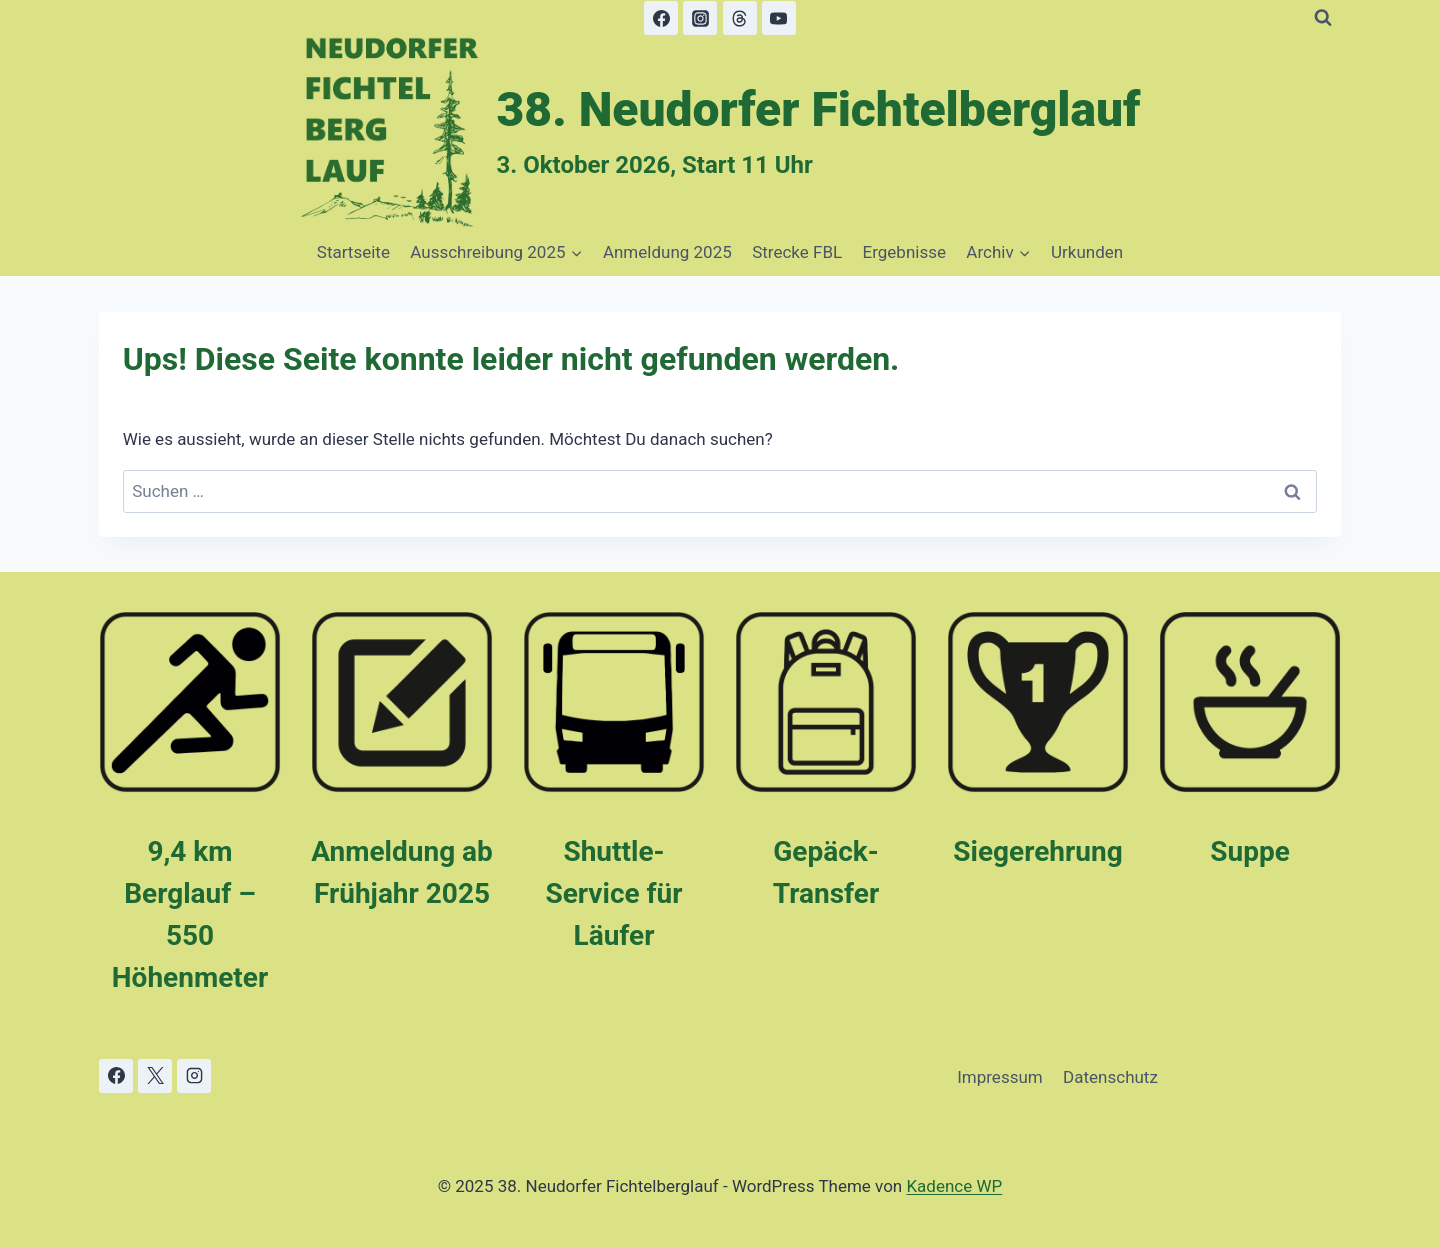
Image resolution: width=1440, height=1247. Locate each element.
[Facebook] (661, 18)
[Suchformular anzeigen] (1323, 18)
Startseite (353, 252)
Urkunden (1087, 252)
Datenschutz (1110, 1077)
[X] (155, 1076)
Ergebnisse (904, 252)
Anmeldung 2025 (667, 252)
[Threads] (740, 18)
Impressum (1000, 1077)
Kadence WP (954, 1186)
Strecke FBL (797, 252)
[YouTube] (779, 18)
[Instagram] (700, 18)
